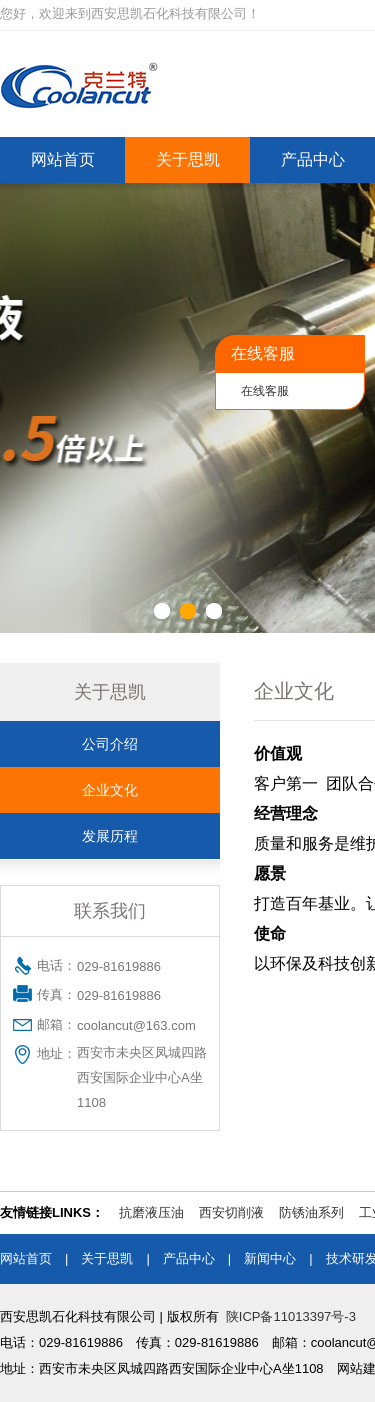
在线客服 (265, 391)
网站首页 (63, 159)
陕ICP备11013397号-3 (291, 1316)
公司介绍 (110, 744)
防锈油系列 (311, 1212)
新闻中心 (270, 1258)
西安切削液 (231, 1212)
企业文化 (110, 790)
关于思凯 (188, 159)
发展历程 (110, 836)
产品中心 (313, 159)
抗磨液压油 (151, 1212)
